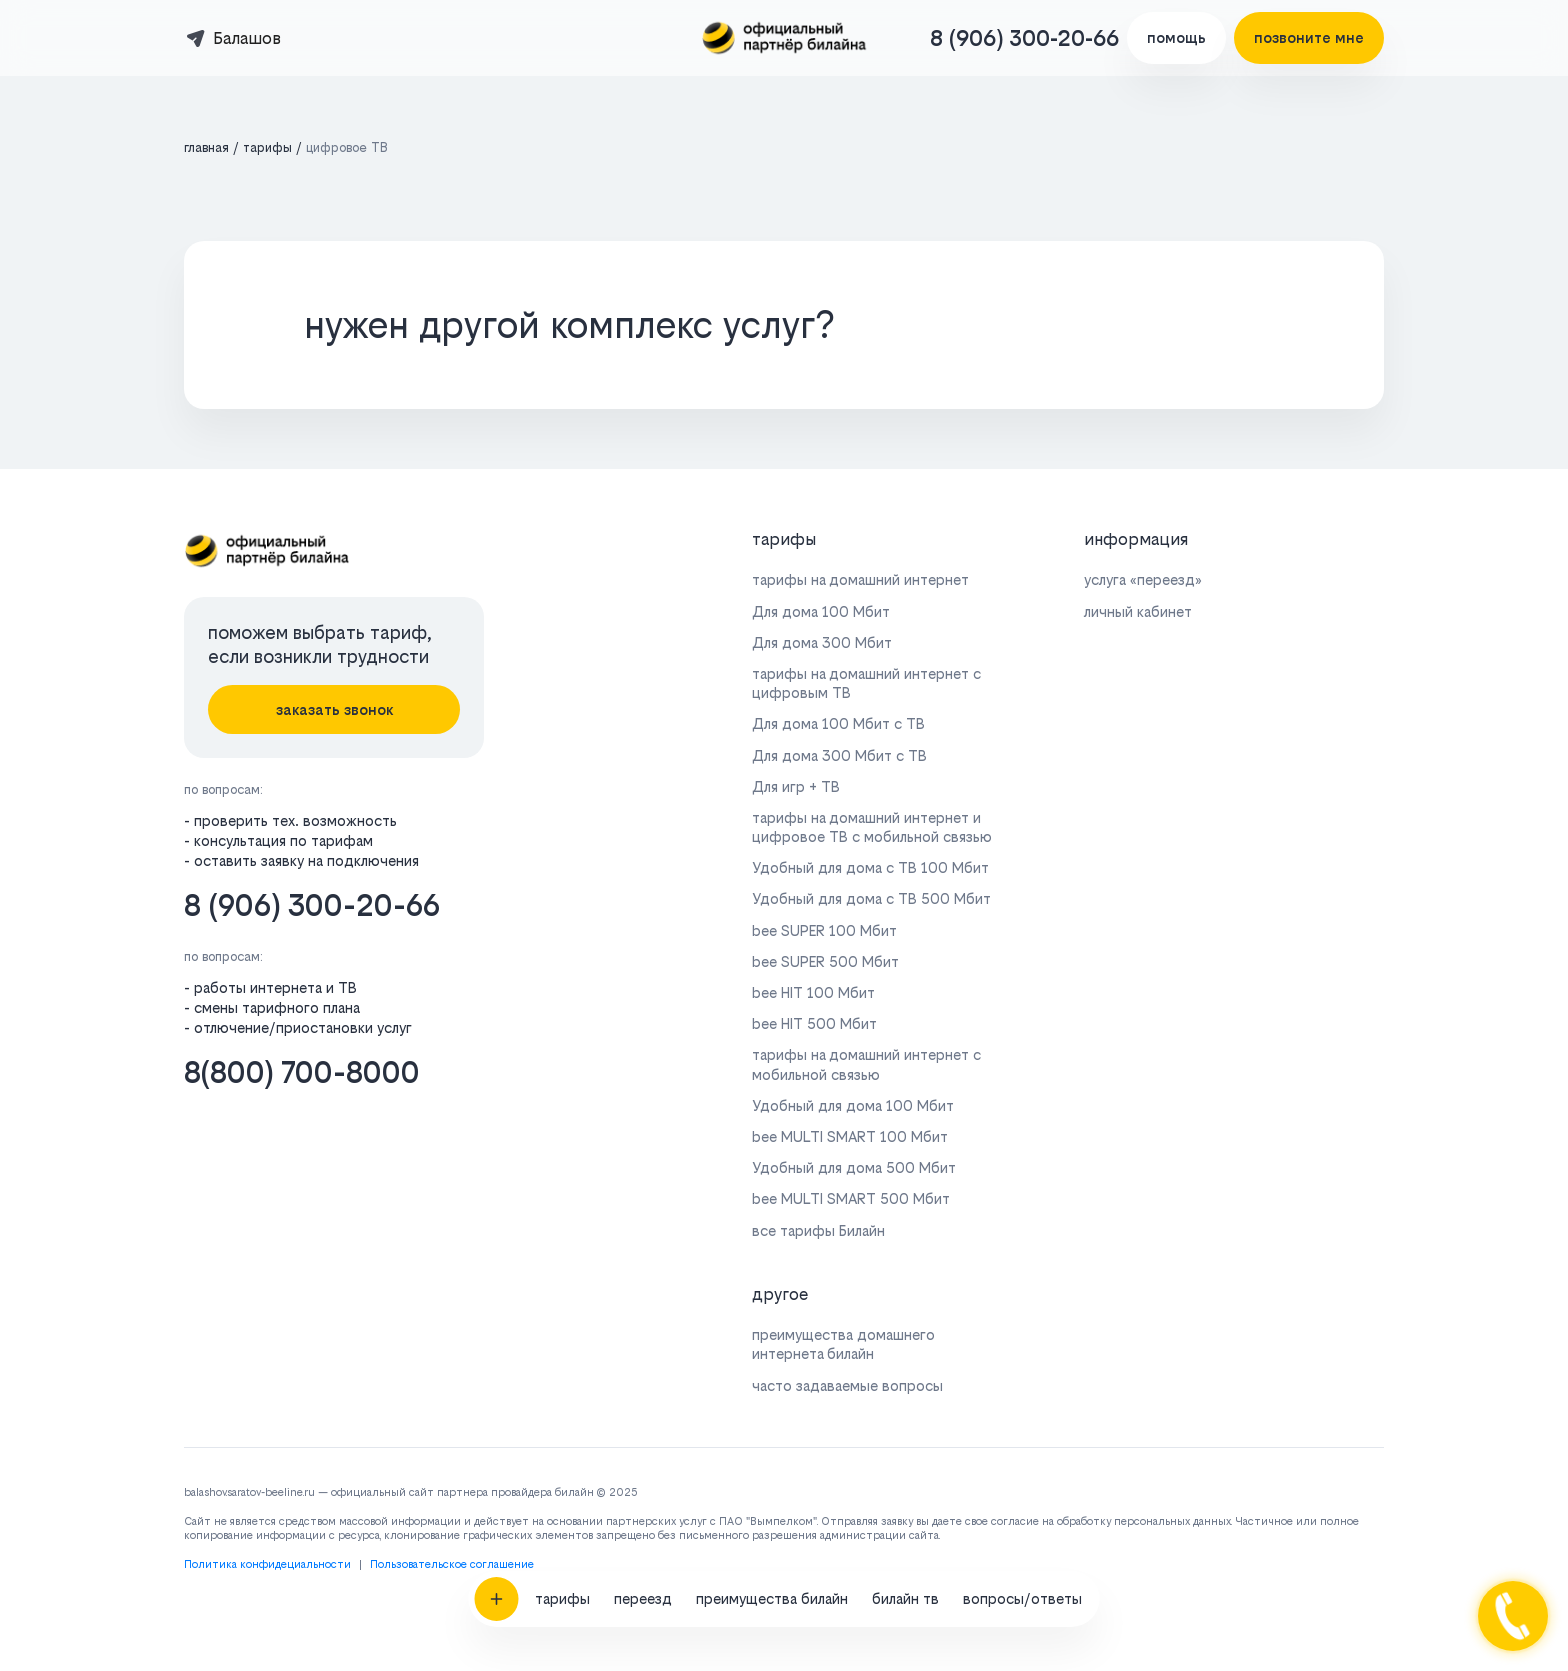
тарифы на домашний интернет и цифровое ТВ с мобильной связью (872, 827)
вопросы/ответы (1022, 1410)
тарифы (562, 1410)
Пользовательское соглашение (452, 1564)
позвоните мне (1309, 37)
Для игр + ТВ (796, 786)
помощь (1176, 37)
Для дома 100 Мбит (821, 611)
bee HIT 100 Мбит (813, 992)
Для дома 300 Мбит (822, 642)
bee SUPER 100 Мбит (824, 930)
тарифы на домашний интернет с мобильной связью (866, 1064)
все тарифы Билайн (818, 1230)
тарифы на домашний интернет (860, 579)
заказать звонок (334, 709)
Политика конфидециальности (267, 1564)
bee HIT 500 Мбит (814, 1023)
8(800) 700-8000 (302, 1072)
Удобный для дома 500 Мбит (854, 1167)
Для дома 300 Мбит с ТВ (839, 755)
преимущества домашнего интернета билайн (843, 1344)
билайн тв (905, 1410)
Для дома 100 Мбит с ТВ (838, 723)
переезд (643, 1410)
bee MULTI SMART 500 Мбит (851, 1198)
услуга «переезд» (1143, 579)
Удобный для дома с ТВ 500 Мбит (871, 898)
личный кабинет (1138, 611)
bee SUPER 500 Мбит (825, 961)
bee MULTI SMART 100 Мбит (850, 1136)
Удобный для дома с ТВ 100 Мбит (870, 867)
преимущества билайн (772, 1410)
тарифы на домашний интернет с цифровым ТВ (866, 683)
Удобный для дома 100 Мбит (853, 1105)
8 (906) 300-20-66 (1024, 38)
